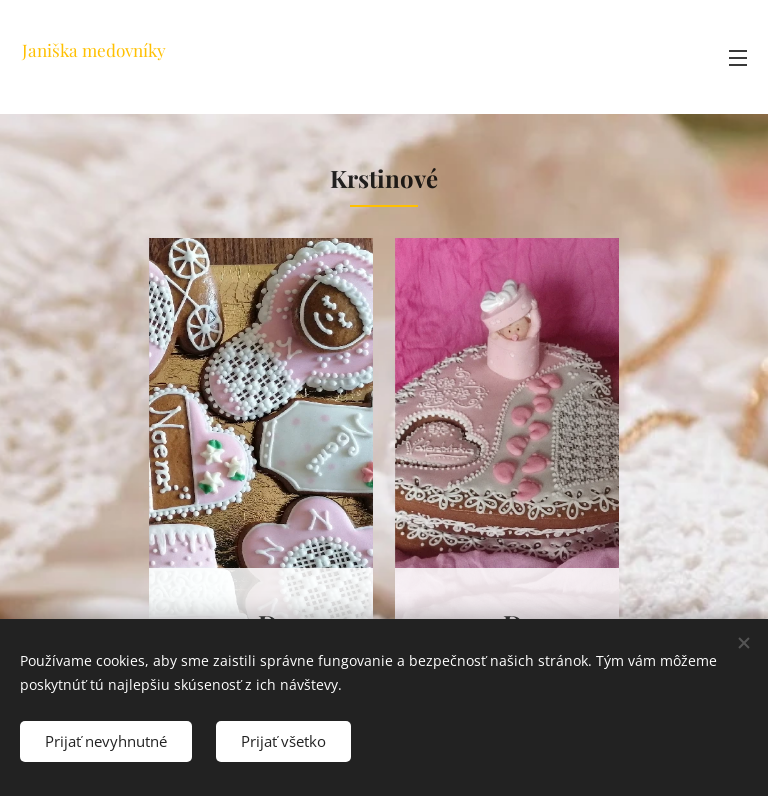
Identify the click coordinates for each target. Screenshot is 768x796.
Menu (738, 58)
